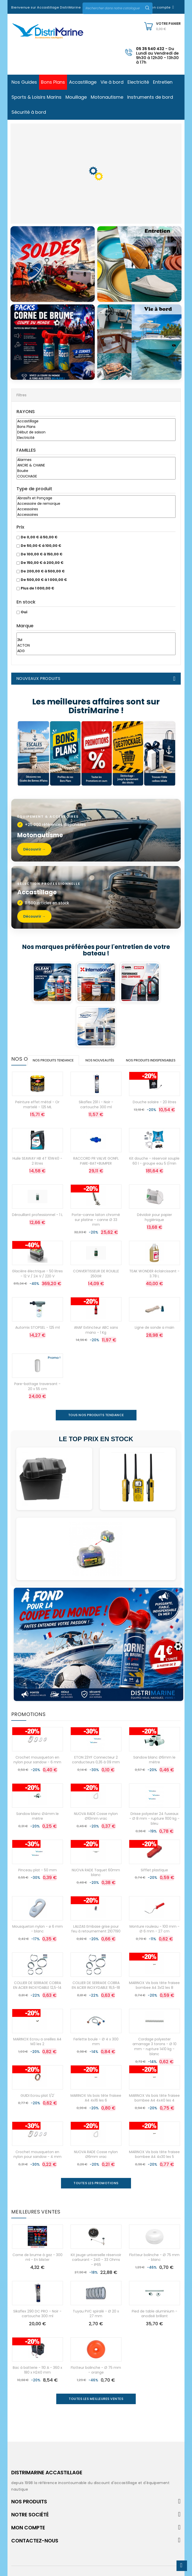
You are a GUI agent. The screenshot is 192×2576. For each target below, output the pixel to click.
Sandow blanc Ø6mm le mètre (154, 1760)
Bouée (96, 471)
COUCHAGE (96, 476)
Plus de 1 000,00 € (37, 588)
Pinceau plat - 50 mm (37, 1870)
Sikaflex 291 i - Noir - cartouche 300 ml (96, 1104)
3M (96, 640)
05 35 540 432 (150, 49)
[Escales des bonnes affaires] (33, 753)
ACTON (96, 645)
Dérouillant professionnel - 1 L (37, 1214)
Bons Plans (96, 427)
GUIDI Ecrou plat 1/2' (37, 2095)
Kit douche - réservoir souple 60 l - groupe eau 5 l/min (154, 1161)
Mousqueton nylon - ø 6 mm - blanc (37, 1929)
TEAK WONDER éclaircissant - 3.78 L (154, 1274)
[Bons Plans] (65, 753)
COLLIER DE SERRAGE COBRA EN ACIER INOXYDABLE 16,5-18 (96, 1985)
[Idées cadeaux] (159, 753)
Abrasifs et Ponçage (96, 498)
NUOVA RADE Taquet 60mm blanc (96, 1873)
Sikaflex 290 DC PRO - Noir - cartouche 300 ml (37, 2314)
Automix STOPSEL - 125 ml (37, 1327)
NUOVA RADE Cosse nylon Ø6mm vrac (96, 2154)
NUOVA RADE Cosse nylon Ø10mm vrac (96, 1816)
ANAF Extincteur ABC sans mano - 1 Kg (96, 1330)
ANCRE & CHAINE (96, 465)
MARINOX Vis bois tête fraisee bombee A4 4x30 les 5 (154, 2154)
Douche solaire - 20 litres (154, 1102)
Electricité (96, 438)
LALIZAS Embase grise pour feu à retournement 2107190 (95, 1929)
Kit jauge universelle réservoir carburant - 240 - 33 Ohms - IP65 (96, 2259)
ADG (96, 651)
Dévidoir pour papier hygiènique (154, 1217)
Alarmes (96, 460)
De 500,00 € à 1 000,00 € (44, 579)
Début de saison (96, 432)
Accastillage (96, 421)
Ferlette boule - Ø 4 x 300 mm (96, 2042)
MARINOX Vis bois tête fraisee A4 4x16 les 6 (95, 2098)
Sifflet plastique (154, 1870)
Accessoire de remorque (96, 504)
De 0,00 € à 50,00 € (39, 537)
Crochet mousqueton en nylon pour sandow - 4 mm (38, 2154)
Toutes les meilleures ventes (96, 2398)
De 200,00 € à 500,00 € (43, 571)
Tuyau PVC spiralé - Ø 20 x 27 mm (96, 2314)
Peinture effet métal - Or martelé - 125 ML (37, 1104)
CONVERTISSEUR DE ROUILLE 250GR (96, 1274)
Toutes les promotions (96, 2183)
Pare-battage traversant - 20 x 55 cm (37, 1386)
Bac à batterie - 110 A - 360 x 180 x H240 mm (37, 2370)
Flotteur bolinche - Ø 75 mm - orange (96, 2370)
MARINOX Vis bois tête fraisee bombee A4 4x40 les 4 (154, 2098)
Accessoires (96, 509)
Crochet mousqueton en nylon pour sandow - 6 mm (37, 1760)
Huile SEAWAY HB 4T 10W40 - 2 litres (37, 1161)
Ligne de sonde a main (154, 1327)
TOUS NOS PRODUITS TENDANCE (96, 1415)
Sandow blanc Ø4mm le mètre (37, 1816)
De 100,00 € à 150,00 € (41, 554)
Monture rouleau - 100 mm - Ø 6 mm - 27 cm (155, 1929)
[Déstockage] (129, 753)
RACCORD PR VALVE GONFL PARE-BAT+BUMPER (96, 1161)
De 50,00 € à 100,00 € (41, 545)
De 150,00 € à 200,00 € (42, 562)
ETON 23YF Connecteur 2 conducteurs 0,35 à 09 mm (96, 1760)
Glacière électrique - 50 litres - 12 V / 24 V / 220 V (37, 1274)
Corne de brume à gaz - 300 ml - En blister (37, 2257)
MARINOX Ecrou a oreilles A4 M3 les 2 (37, 2042)
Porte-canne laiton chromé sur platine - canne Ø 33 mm (96, 1219)
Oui (24, 612)
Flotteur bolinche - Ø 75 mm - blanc (154, 2257)
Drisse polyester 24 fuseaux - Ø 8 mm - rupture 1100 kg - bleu (154, 1818)
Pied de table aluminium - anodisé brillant (154, 2314)
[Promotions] (97, 753)
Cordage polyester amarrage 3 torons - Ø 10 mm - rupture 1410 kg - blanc (154, 2046)
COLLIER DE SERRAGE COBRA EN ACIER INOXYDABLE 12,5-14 (37, 1985)
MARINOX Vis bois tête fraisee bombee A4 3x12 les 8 (154, 1985)
